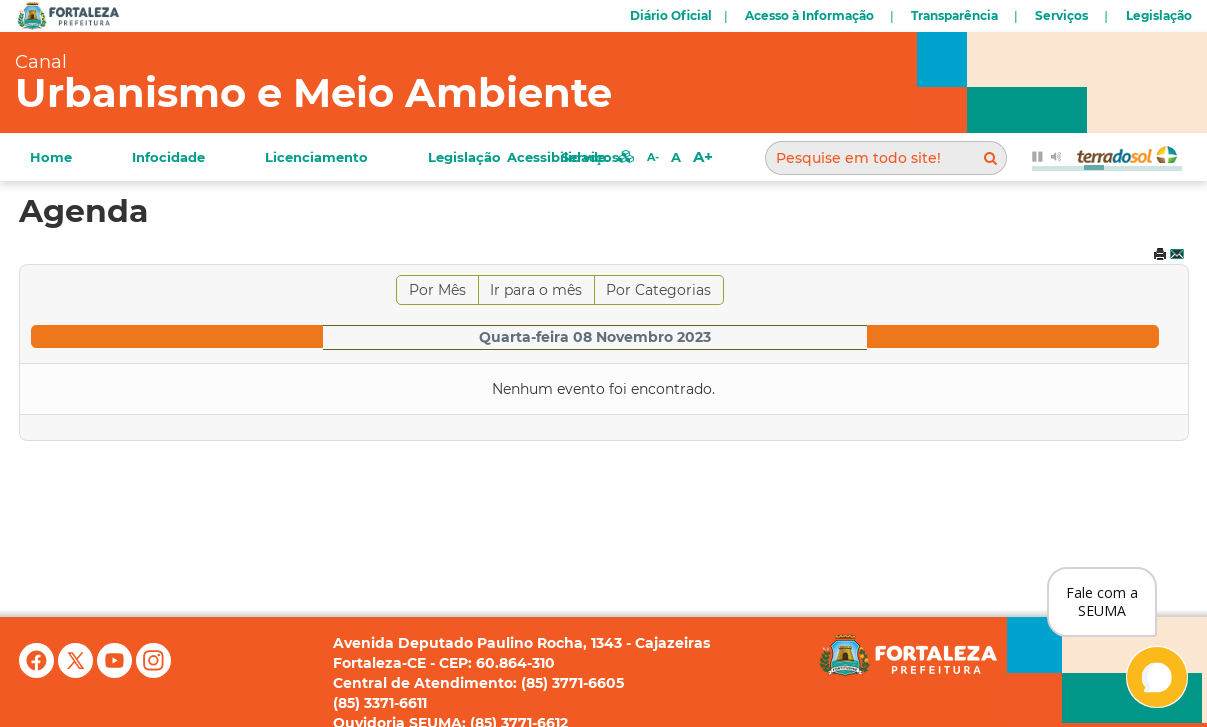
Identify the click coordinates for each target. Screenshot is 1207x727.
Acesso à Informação (809, 15)
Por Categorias (658, 290)
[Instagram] (153, 673)
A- (653, 157)
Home (51, 157)
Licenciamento (316, 157)
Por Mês (437, 290)
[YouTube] (116, 673)
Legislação (1159, 15)
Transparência (954, 15)
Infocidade (168, 157)
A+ (703, 156)
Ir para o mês (536, 290)
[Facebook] (38, 673)
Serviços (1061, 15)
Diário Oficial (671, 15)
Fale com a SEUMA (1102, 601)
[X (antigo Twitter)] (77, 673)
